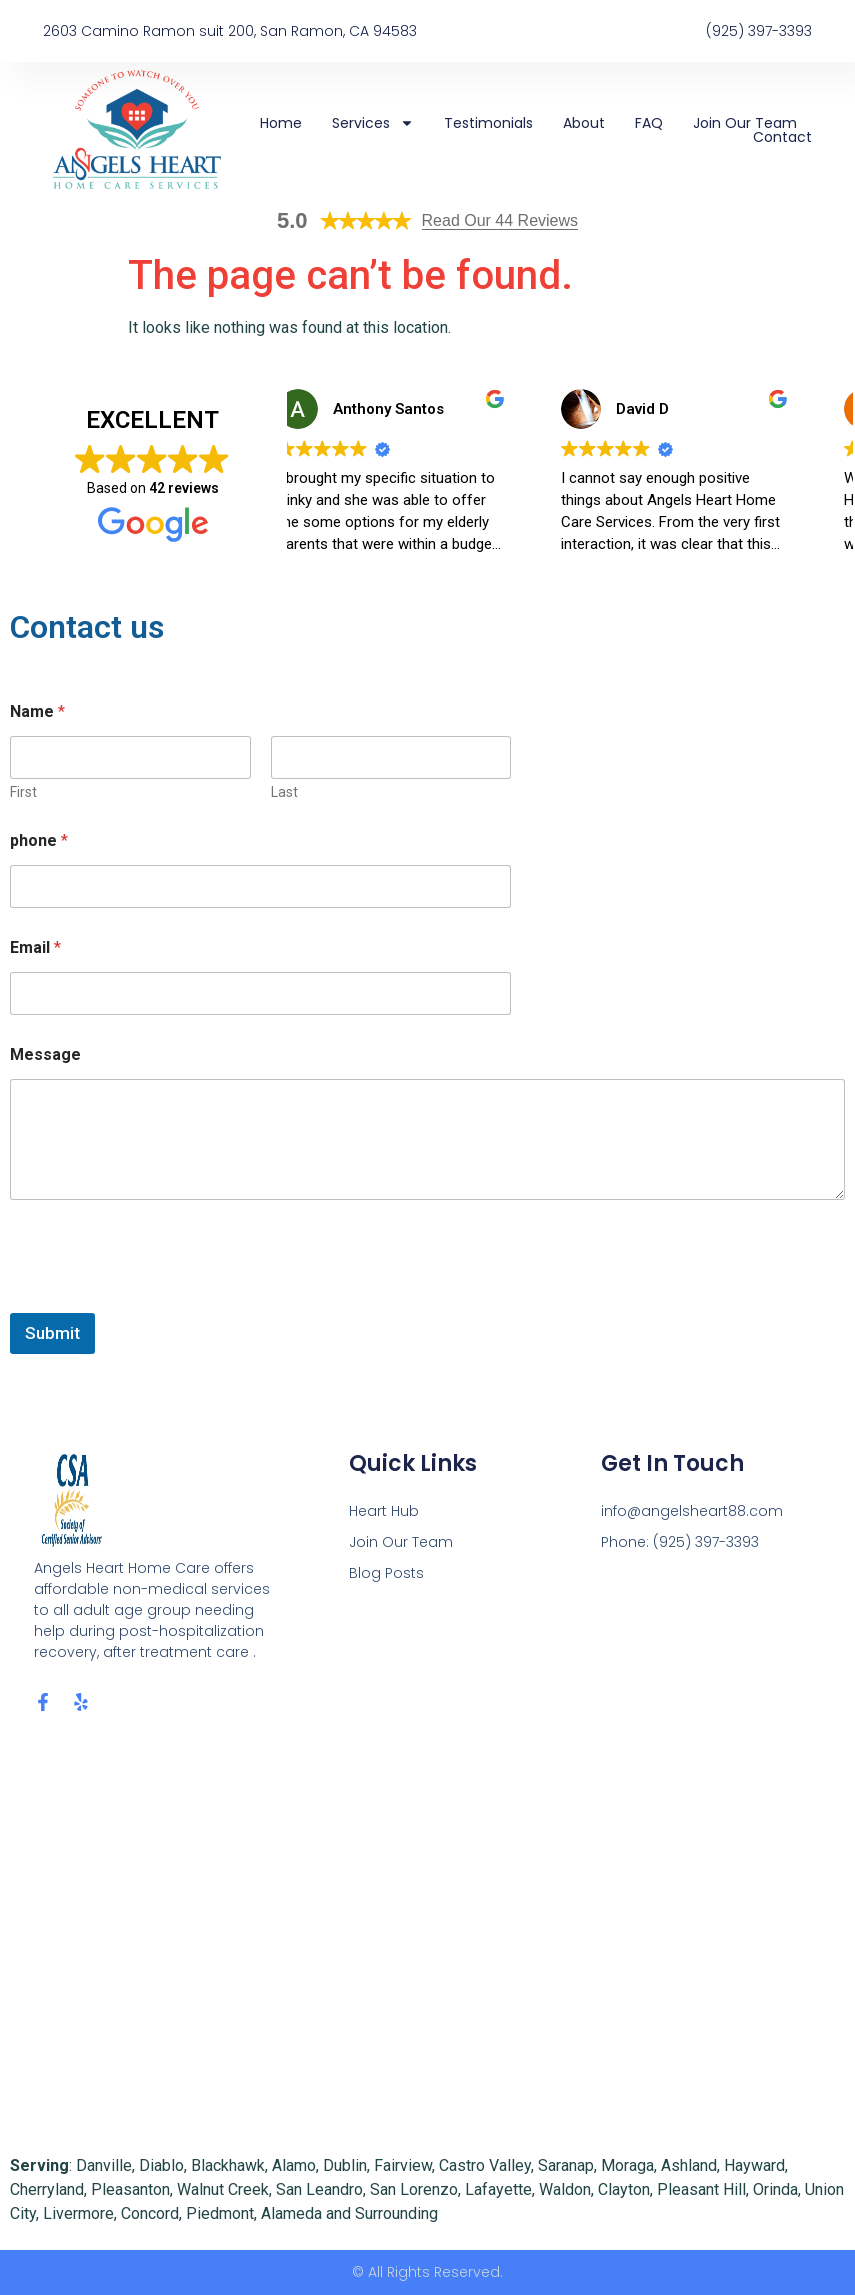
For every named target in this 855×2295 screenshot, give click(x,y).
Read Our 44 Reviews (500, 220)
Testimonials (488, 123)
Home (281, 123)
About (584, 123)
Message (45, 1054)
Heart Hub (384, 1511)
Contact (782, 137)
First (23, 792)
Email (35, 947)
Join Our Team (745, 123)
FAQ (649, 123)
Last (284, 792)
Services (373, 123)
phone (39, 840)
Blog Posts (386, 1573)
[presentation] (162, 1300)
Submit (52, 1333)
